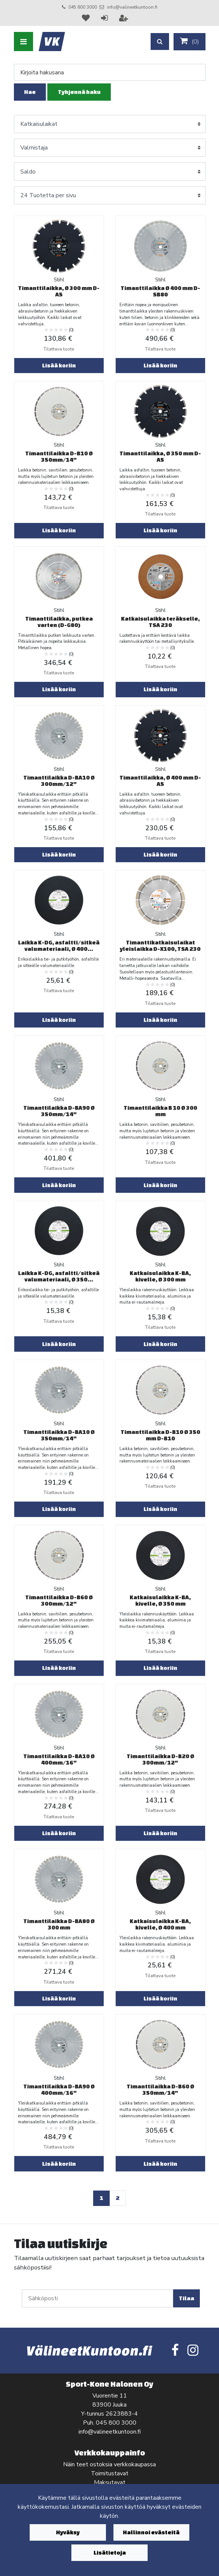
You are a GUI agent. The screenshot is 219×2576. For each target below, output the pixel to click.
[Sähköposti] (97, 2298)
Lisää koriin (59, 365)
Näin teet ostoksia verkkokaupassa (109, 2464)
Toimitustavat (109, 2473)
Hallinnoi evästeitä (151, 2532)
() (189, 41)
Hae (30, 92)
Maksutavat (109, 2482)
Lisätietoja (110, 2552)
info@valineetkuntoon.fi (132, 7)
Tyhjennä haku (79, 92)
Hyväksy (68, 2532)
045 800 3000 (82, 7)
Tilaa (186, 2298)
